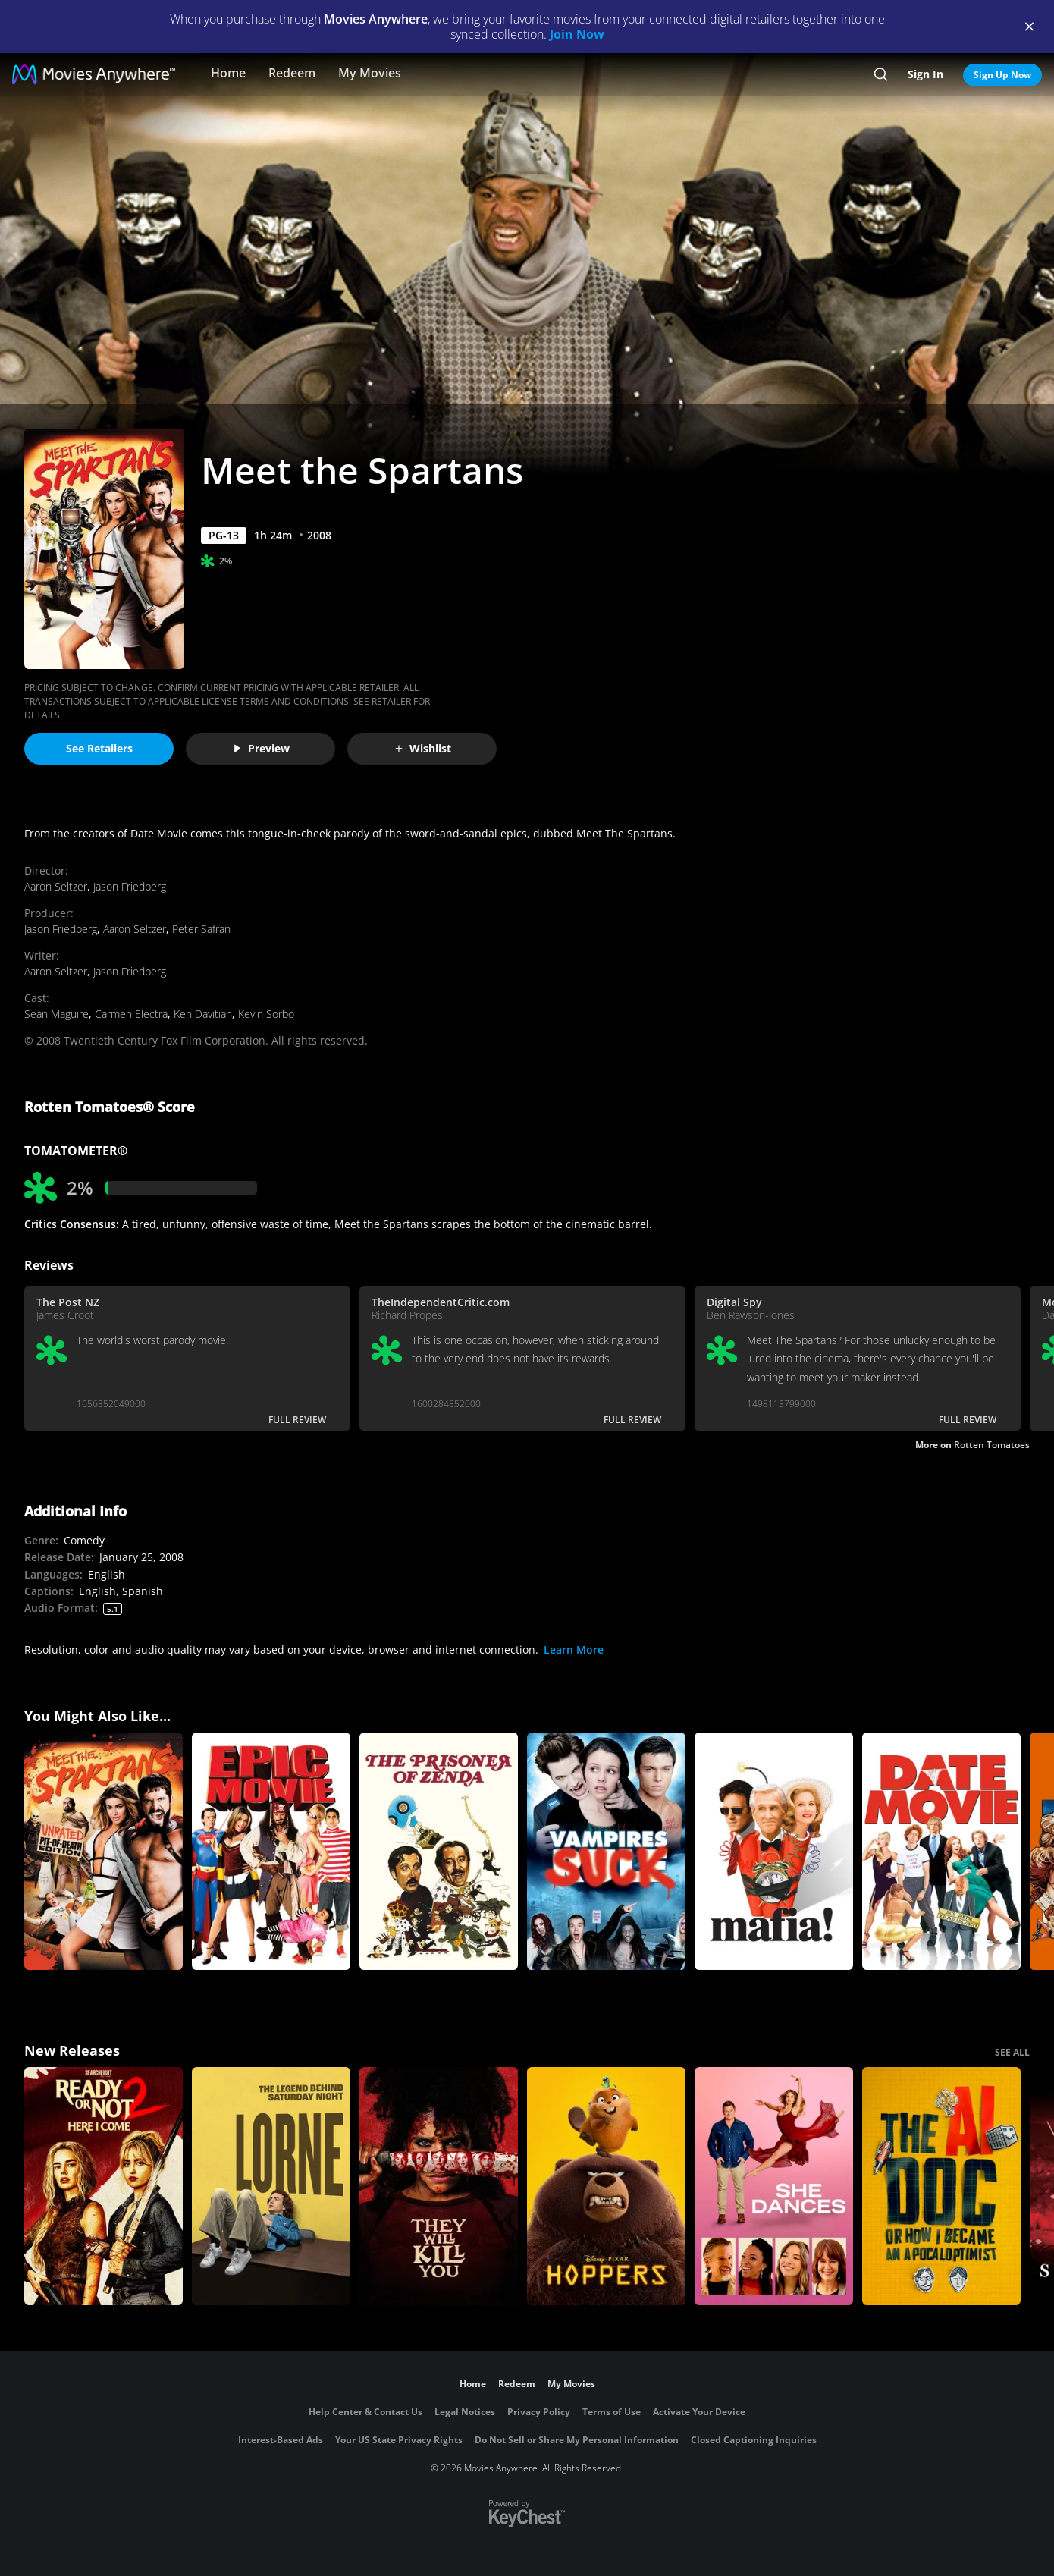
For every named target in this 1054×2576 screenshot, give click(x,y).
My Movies (369, 72)
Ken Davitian (203, 1014)
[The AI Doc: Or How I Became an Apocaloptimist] (941, 2186)
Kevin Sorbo (266, 1014)
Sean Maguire (56, 1014)
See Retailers (99, 748)
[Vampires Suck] (606, 1852)
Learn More (574, 1649)
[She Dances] (774, 2186)
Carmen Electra (131, 1014)
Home (228, 72)
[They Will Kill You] (438, 2186)
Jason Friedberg (129, 886)
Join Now (577, 34)
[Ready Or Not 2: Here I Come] (103, 2186)
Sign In (925, 74)
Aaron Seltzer (55, 886)
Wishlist (422, 748)
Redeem (291, 72)
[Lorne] (271, 2186)
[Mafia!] (774, 1852)
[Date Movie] (941, 1852)
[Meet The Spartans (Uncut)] (103, 1852)
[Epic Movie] (271, 1852)
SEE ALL (1012, 2052)
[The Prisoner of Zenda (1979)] (438, 1852)
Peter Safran (201, 929)
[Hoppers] (606, 2186)
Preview (261, 748)
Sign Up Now (1002, 74)
